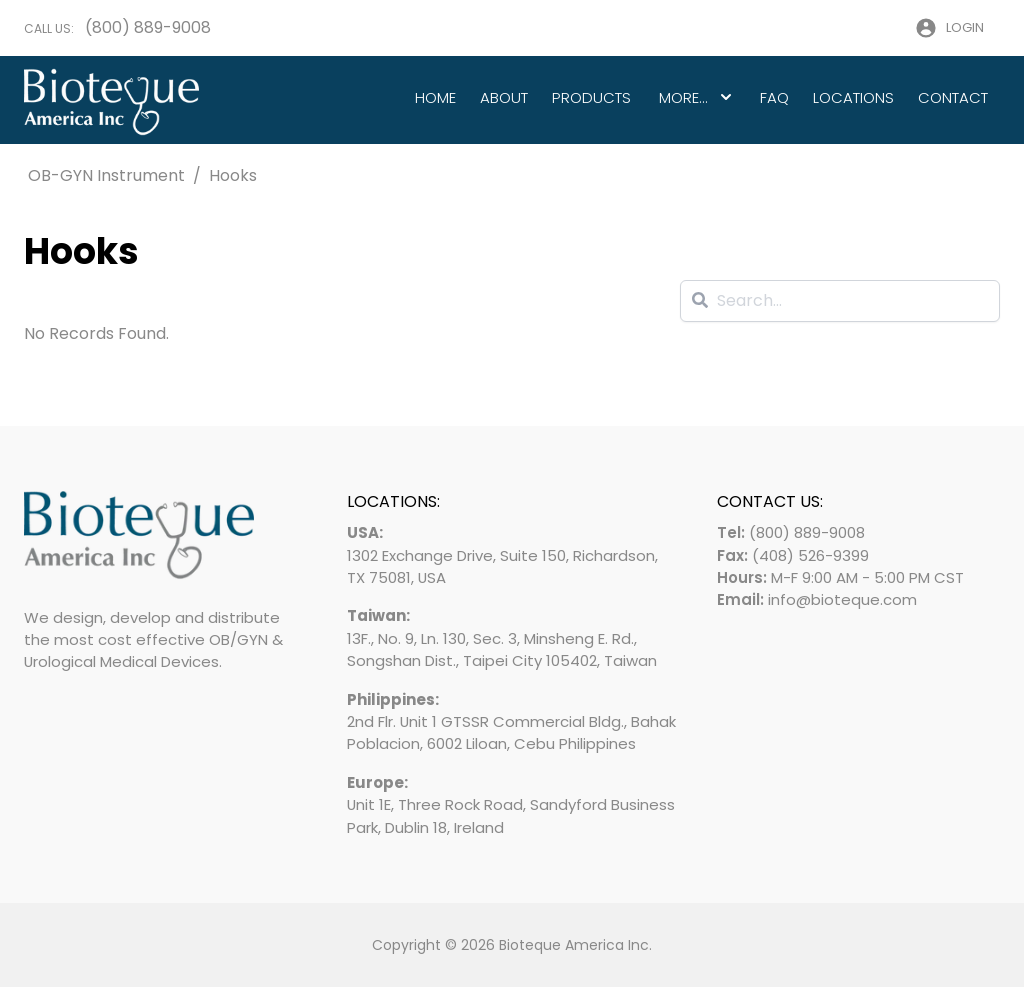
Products (591, 97)
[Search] (512, 301)
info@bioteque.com (842, 599)
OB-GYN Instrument (106, 175)
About (504, 97)
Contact (953, 97)
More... (697, 97)
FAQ (774, 97)
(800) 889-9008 (148, 27)
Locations (853, 97)
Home (435, 97)
